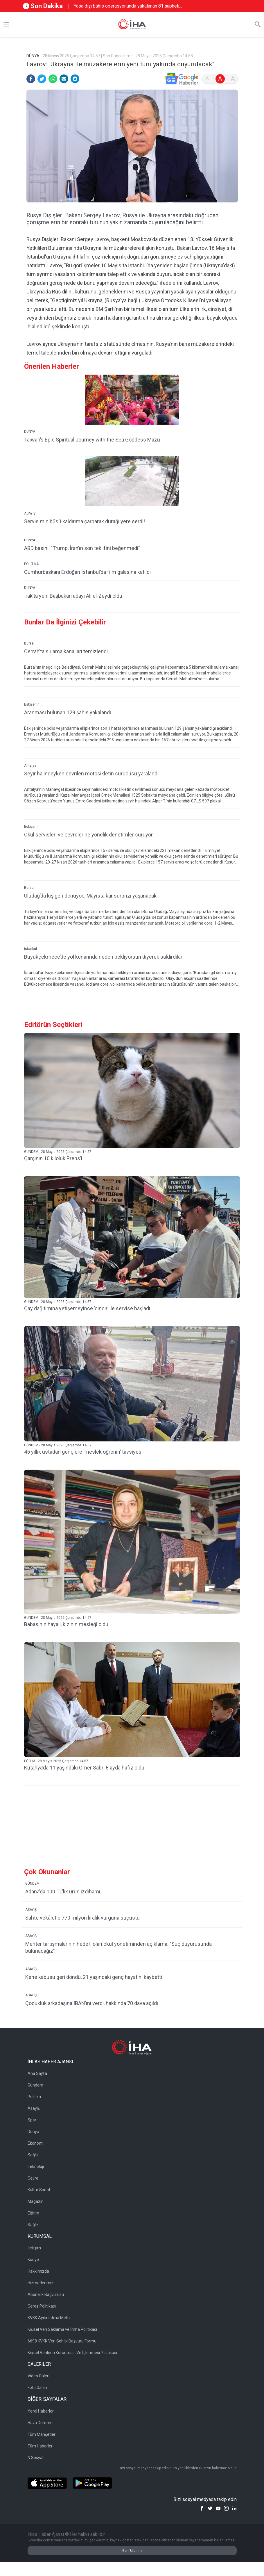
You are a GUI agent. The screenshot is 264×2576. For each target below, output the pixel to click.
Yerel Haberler (41, 2411)
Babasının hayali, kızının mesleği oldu (66, 1624)
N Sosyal (35, 2457)
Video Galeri (38, 2376)
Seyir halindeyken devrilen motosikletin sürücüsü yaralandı (91, 773)
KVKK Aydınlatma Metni (49, 2317)
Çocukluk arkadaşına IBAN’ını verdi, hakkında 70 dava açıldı (91, 2003)
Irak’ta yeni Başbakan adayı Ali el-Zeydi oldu (73, 596)
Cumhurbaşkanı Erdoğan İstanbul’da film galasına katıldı (87, 572)
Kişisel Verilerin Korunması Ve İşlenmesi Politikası (72, 2352)
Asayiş (34, 2108)
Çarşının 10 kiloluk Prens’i (53, 1158)
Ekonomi (36, 2143)
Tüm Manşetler (41, 2434)
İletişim (34, 2248)
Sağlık (33, 2155)
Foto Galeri (37, 2387)
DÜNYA (29, 432)
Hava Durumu (40, 2422)
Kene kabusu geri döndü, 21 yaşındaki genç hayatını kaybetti (93, 1977)
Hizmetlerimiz (40, 2283)
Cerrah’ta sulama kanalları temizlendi (66, 651)
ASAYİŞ (29, 513)
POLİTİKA (31, 564)
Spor (32, 2120)
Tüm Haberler (40, 2446)
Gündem (35, 2085)
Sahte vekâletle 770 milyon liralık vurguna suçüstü (82, 1918)
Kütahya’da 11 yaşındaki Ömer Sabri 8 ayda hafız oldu (84, 1768)
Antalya (30, 765)
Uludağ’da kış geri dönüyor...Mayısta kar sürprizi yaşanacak (90, 896)
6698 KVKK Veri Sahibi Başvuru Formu (62, 2341)
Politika (34, 2096)
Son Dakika (43, 6)
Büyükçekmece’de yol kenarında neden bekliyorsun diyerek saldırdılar (103, 957)
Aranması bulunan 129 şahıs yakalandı (67, 712)
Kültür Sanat (39, 2189)
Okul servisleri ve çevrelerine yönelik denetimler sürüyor (88, 835)
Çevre (33, 2178)
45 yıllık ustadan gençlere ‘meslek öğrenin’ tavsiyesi (83, 1452)
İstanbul (30, 949)
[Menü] (6, 24)
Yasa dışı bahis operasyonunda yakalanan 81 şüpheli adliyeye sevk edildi (126, 6)
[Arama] (258, 24)
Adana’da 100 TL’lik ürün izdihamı (62, 1891)
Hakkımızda (38, 2271)
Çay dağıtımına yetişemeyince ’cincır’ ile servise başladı (87, 1308)
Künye (33, 2259)
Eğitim (33, 2213)
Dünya (33, 2131)
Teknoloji (36, 2166)
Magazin (36, 2201)
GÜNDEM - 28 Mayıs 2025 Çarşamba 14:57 (57, 1152)
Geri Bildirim (132, 2551)
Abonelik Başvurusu (46, 2294)
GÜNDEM (32, 1883)
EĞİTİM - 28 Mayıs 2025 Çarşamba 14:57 (56, 1761)
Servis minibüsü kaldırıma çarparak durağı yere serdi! (84, 521)
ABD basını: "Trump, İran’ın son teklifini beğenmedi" (82, 548)
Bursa (29, 643)
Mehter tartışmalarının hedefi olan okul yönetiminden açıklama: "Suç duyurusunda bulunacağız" (118, 1947)
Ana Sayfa (37, 2073)
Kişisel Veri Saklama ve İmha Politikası (62, 2329)
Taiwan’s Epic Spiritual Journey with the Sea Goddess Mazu (92, 440)
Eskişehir (31, 704)
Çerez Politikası (42, 2306)
